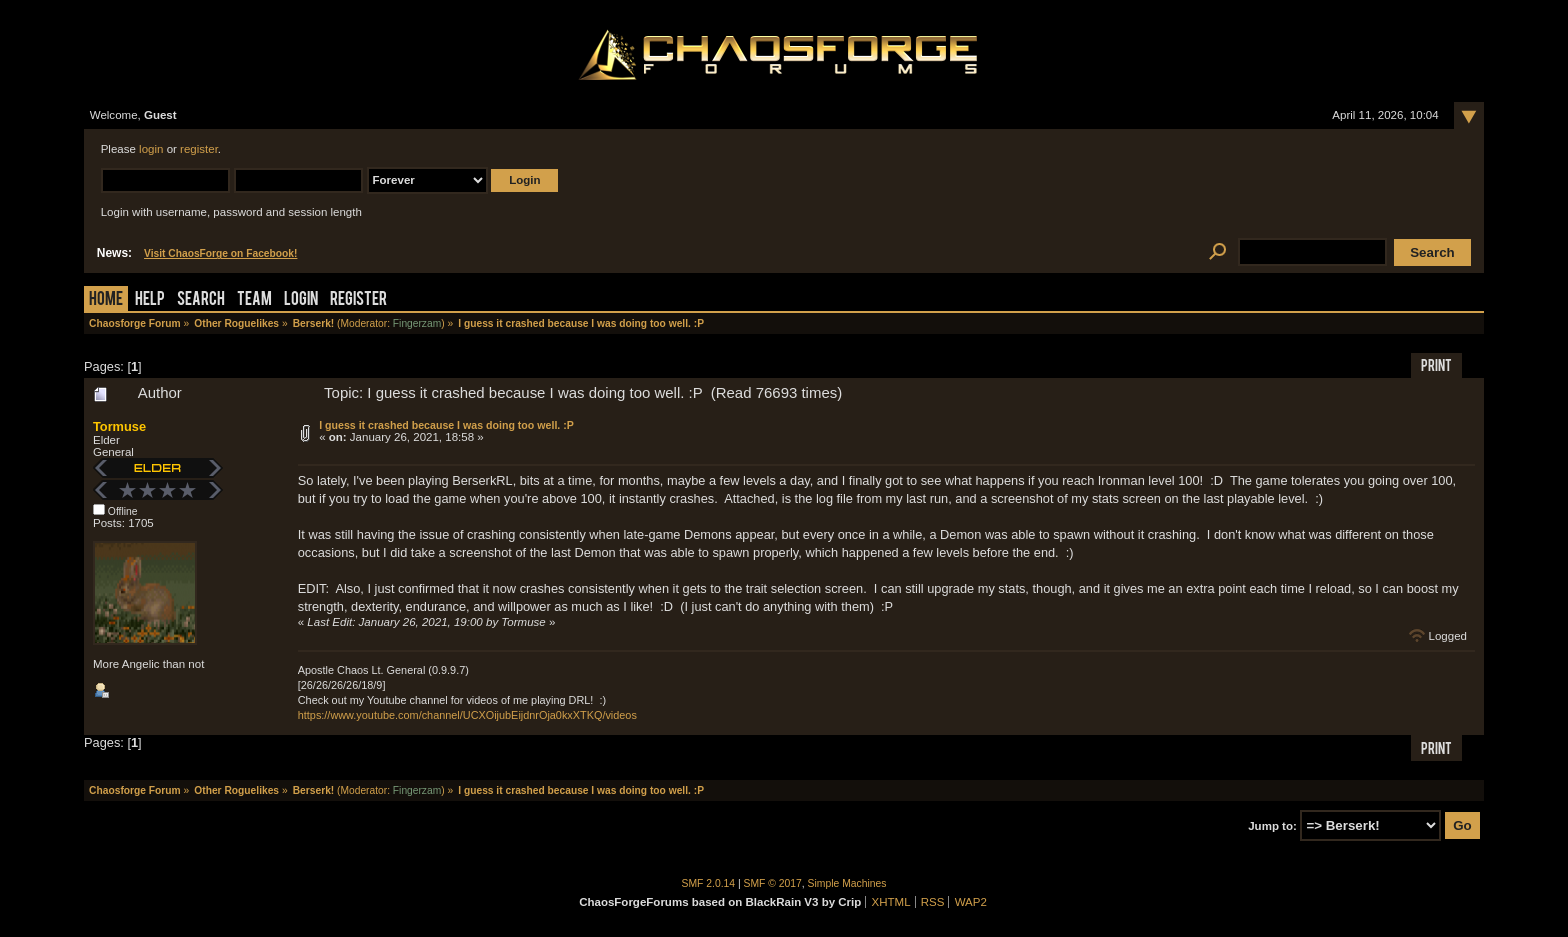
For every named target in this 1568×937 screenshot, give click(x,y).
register (199, 149)
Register (358, 300)
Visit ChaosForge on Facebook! (220, 253)
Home (106, 300)
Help (150, 300)
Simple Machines (847, 883)
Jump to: (1272, 826)
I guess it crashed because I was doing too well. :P (446, 425)
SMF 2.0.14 (709, 883)
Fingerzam (417, 323)
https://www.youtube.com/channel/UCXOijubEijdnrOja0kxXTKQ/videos (467, 715)
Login (301, 300)
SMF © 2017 (773, 883)
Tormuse (119, 426)
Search (201, 300)
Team (254, 300)
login (151, 149)
